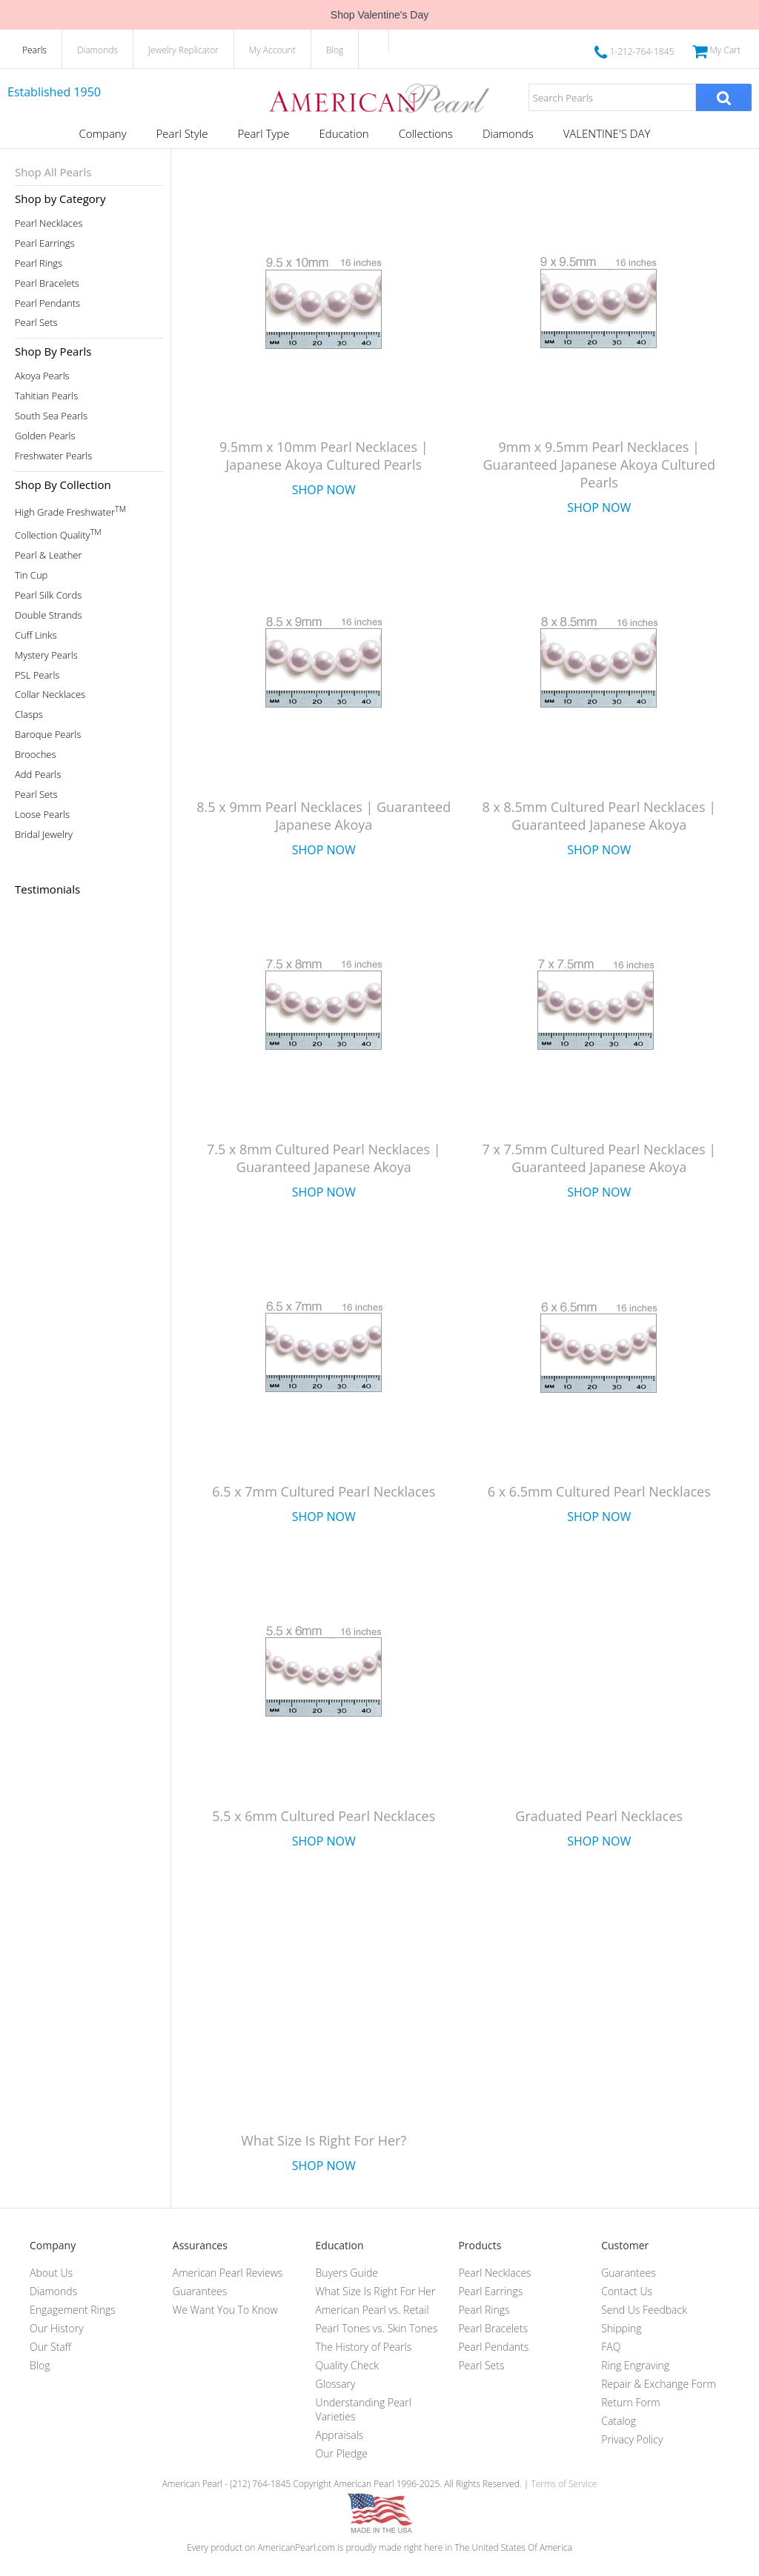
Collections (426, 133)
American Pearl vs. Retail (372, 2310)
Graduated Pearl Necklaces (599, 1816)
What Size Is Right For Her (376, 2291)
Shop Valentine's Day (379, 15)
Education (343, 133)
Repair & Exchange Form (658, 2384)
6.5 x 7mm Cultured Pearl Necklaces (323, 1491)
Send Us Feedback (644, 2310)
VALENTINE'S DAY (607, 133)
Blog (335, 50)
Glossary (336, 2384)
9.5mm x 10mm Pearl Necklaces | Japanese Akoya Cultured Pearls (323, 455)
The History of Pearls (364, 2347)
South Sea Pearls (51, 416)
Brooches (35, 754)
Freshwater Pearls (53, 456)
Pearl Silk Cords (48, 595)
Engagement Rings (73, 2310)
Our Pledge (342, 2453)
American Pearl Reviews (228, 2273)
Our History (57, 2328)
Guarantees (200, 2291)
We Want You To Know (225, 2310)
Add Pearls (38, 774)
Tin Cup (31, 575)
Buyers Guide (347, 2273)
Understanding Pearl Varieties (363, 2409)
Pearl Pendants (47, 303)
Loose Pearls (42, 814)
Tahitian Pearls (46, 396)
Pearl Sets (36, 322)
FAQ (610, 2347)
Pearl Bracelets (47, 283)
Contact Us (626, 2291)
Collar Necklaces (50, 694)
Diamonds (97, 50)
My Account (272, 50)
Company (103, 133)
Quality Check (348, 2365)
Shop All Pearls (53, 171)
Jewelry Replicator (183, 50)
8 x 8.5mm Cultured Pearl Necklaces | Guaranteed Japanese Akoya (599, 815)
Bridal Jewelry (44, 834)
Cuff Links (36, 635)
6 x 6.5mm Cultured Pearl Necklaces (599, 1491)
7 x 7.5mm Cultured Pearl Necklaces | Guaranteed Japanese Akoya (599, 1158)
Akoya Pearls (42, 376)
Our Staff (50, 2347)
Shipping (621, 2328)
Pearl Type (263, 133)
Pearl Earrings (45, 243)
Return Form (630, 2402)
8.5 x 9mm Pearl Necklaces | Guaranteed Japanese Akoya (323, 815)
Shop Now (324, 490)
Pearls (34, 50)
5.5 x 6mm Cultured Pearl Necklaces (323, 1816)
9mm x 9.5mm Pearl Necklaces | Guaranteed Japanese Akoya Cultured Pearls (599, 464)
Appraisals (340, 2435)
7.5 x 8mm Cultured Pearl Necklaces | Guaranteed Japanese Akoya (324, 1158)
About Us (51, 2273)
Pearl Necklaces (48, 223)
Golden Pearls (45, 436)
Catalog (618, 2421)
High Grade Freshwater (70, 511)
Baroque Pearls (48, 734)
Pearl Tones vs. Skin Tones (377, 2328)
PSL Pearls (37, 675)
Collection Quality (58, 534)
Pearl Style (182, 133)
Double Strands (48, 615)
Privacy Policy (632, 2439)
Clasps (29, 714)
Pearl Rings (38, 263)
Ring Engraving (635, 2365)
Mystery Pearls (46, 655)
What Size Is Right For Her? (323, 2140)
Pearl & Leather (48, 555)
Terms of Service (564, 2483)
